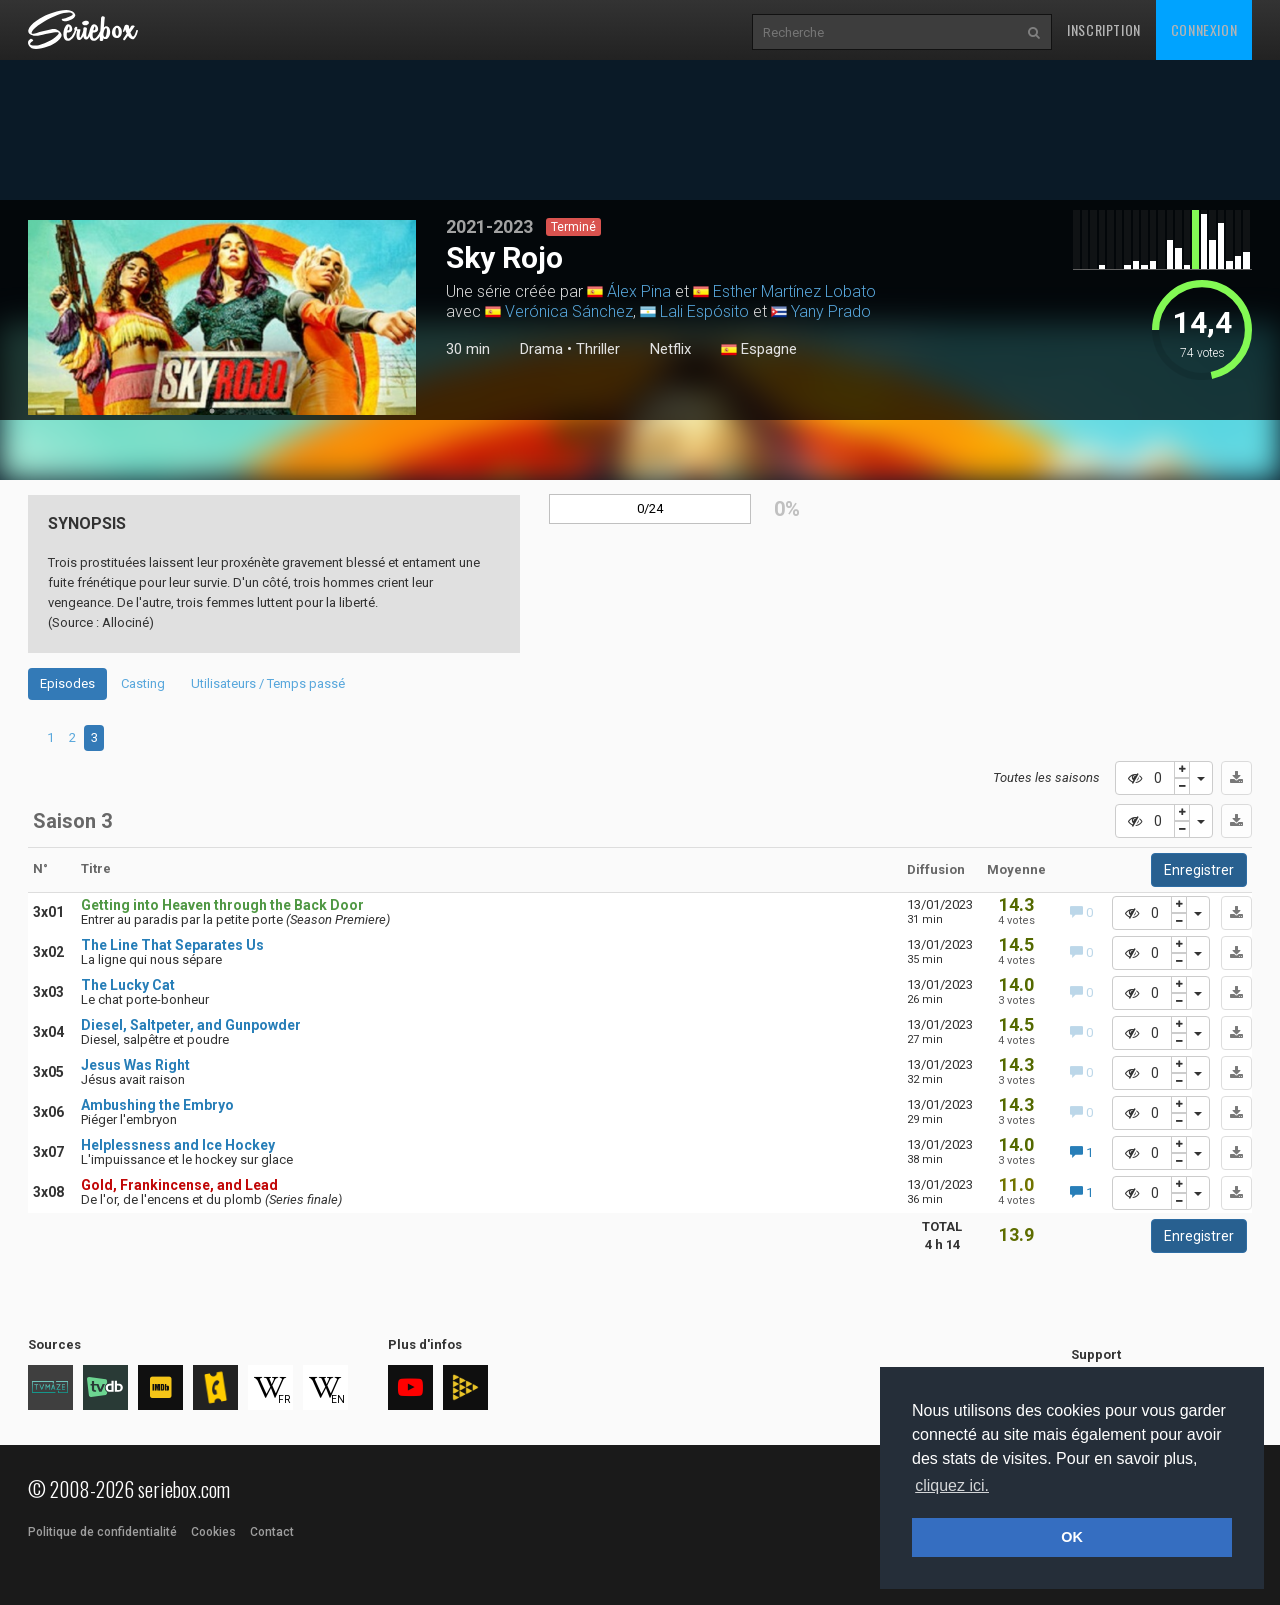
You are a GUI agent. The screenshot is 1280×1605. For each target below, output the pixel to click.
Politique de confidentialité (102, 1532)
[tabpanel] (222, 317)
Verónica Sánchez (569, 311)
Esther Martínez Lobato (794, 291)
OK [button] (1072, 1537)
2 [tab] (232, 411)
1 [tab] (212, 411)
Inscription (1104, 29)
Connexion (1204, 29)
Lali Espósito (704, 311)
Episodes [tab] (67, 683)
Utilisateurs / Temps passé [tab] (268, 683)
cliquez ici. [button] (952, 1485)
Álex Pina (639, 291)
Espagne (759, 350)
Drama (541, 349)
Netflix (670, 349)
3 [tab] (94, 737)
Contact (272, 1532)
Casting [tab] (143, 683)
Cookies (213, 1532)
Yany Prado (831, 311)
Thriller (598, 349)
